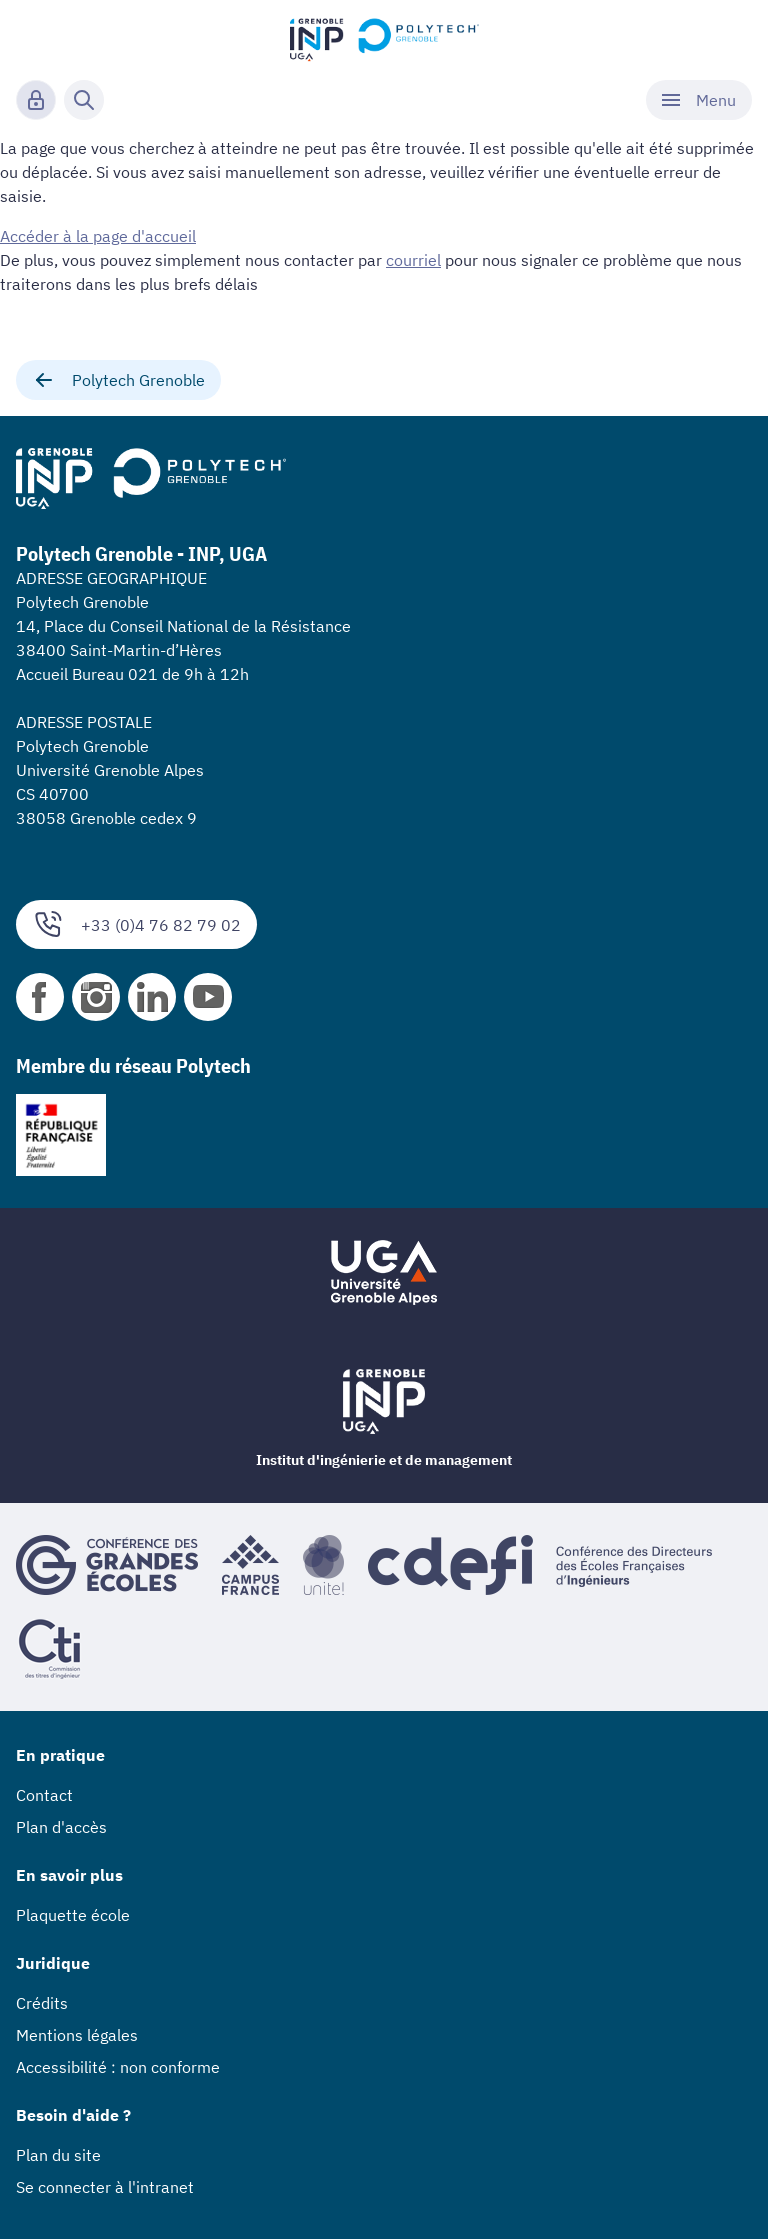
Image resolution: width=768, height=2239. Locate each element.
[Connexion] (36, 100)
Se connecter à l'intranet (105, 2187)
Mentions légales (77, 2035)
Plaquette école (73, 1915)
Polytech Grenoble (118, 380)
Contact (44, 1795)
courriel (413, 260)
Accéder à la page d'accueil (98, 236)
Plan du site (58, 2155)
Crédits (42, 2003)
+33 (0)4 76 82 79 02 (136, 924)
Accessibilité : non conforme (118, 2067)
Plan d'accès (61, 1827)
